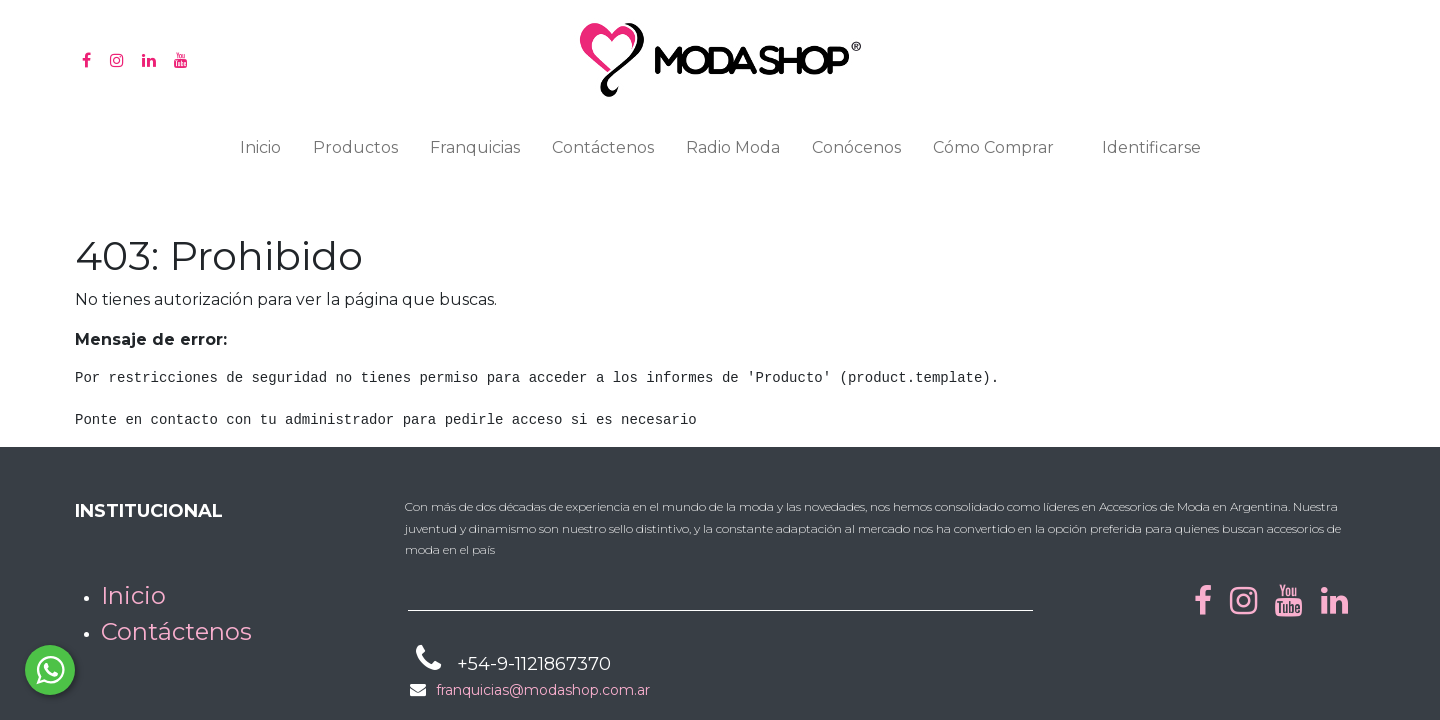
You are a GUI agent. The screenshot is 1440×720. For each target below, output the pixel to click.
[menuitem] (260, 152)
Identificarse (1151, 147)
